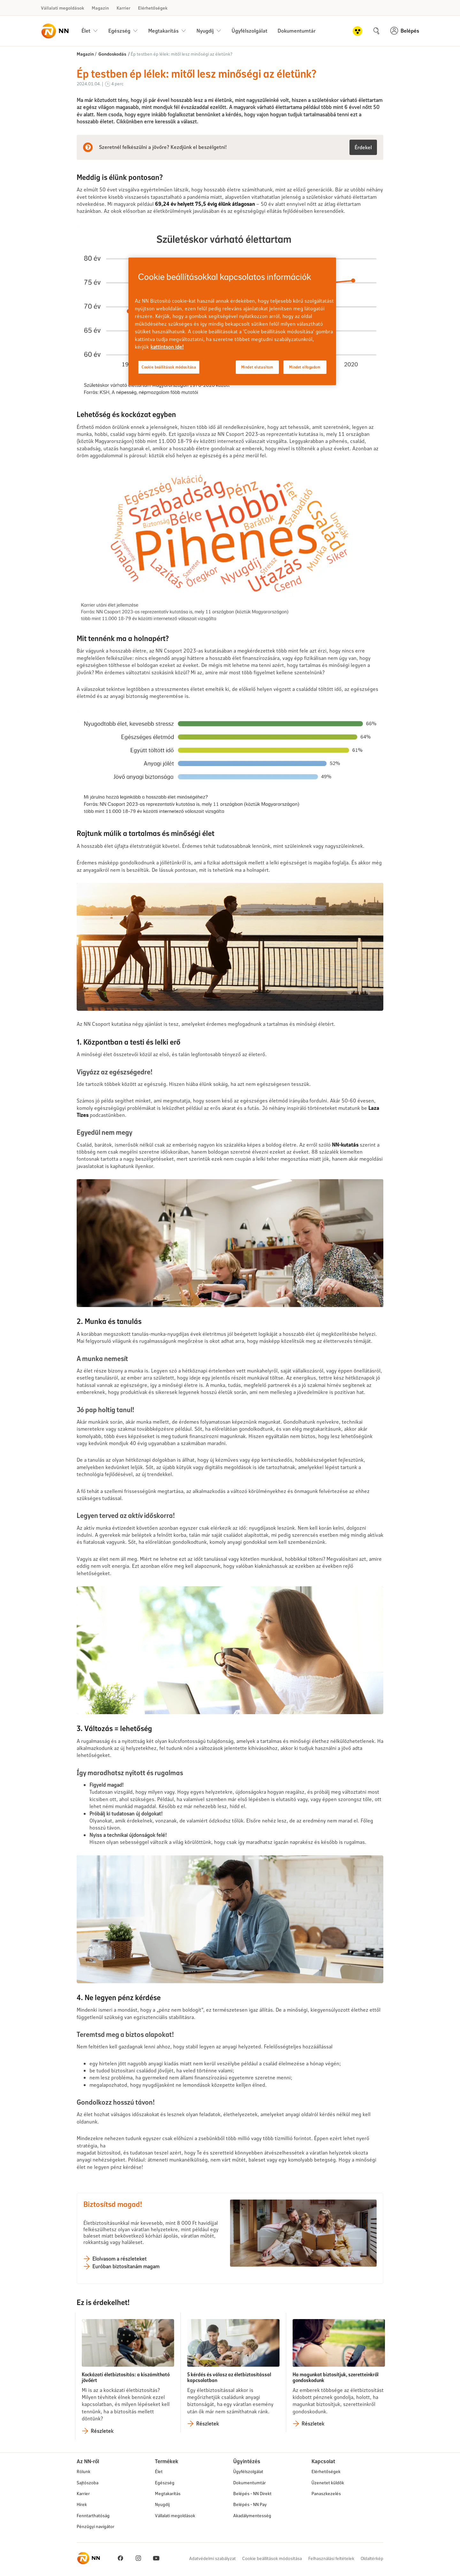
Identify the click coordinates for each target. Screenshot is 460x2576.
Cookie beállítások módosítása (272, 2558)
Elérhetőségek (152, 8)
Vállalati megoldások (62, 8)
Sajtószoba (87, 2482)
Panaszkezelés (326, 2493)
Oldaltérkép (372, 2558)
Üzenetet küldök (327, 2482)
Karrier (123, 8)
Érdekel (363, 147)
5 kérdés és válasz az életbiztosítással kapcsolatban (229, 2377)
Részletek (102, 2430)
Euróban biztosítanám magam (125, 2266)
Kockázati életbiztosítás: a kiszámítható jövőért (126, 2377)
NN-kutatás (345, 1144)
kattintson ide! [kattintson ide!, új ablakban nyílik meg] (167, 346)
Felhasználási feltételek (331, 2558)
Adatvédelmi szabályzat (212, 2558)
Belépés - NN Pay (250, 2504)
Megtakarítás (167, 2493)
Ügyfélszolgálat (249, 30)
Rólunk (83, 2471)
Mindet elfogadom (304, 367)
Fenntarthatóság (93, 2515)
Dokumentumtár (297, 30)
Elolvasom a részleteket (119, 2258)
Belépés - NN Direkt (252, 2493)
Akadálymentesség (252, 2515)
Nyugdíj (162, 2504)
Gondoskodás (112, 54)
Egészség (164, 2482)
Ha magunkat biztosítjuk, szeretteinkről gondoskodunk (336, 2377)
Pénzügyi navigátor (95, 2526)
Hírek (82, 2504)
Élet (159, 2471)
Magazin (100, 8)
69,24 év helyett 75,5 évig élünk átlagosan (205, 203)
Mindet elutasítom (257, 367)
